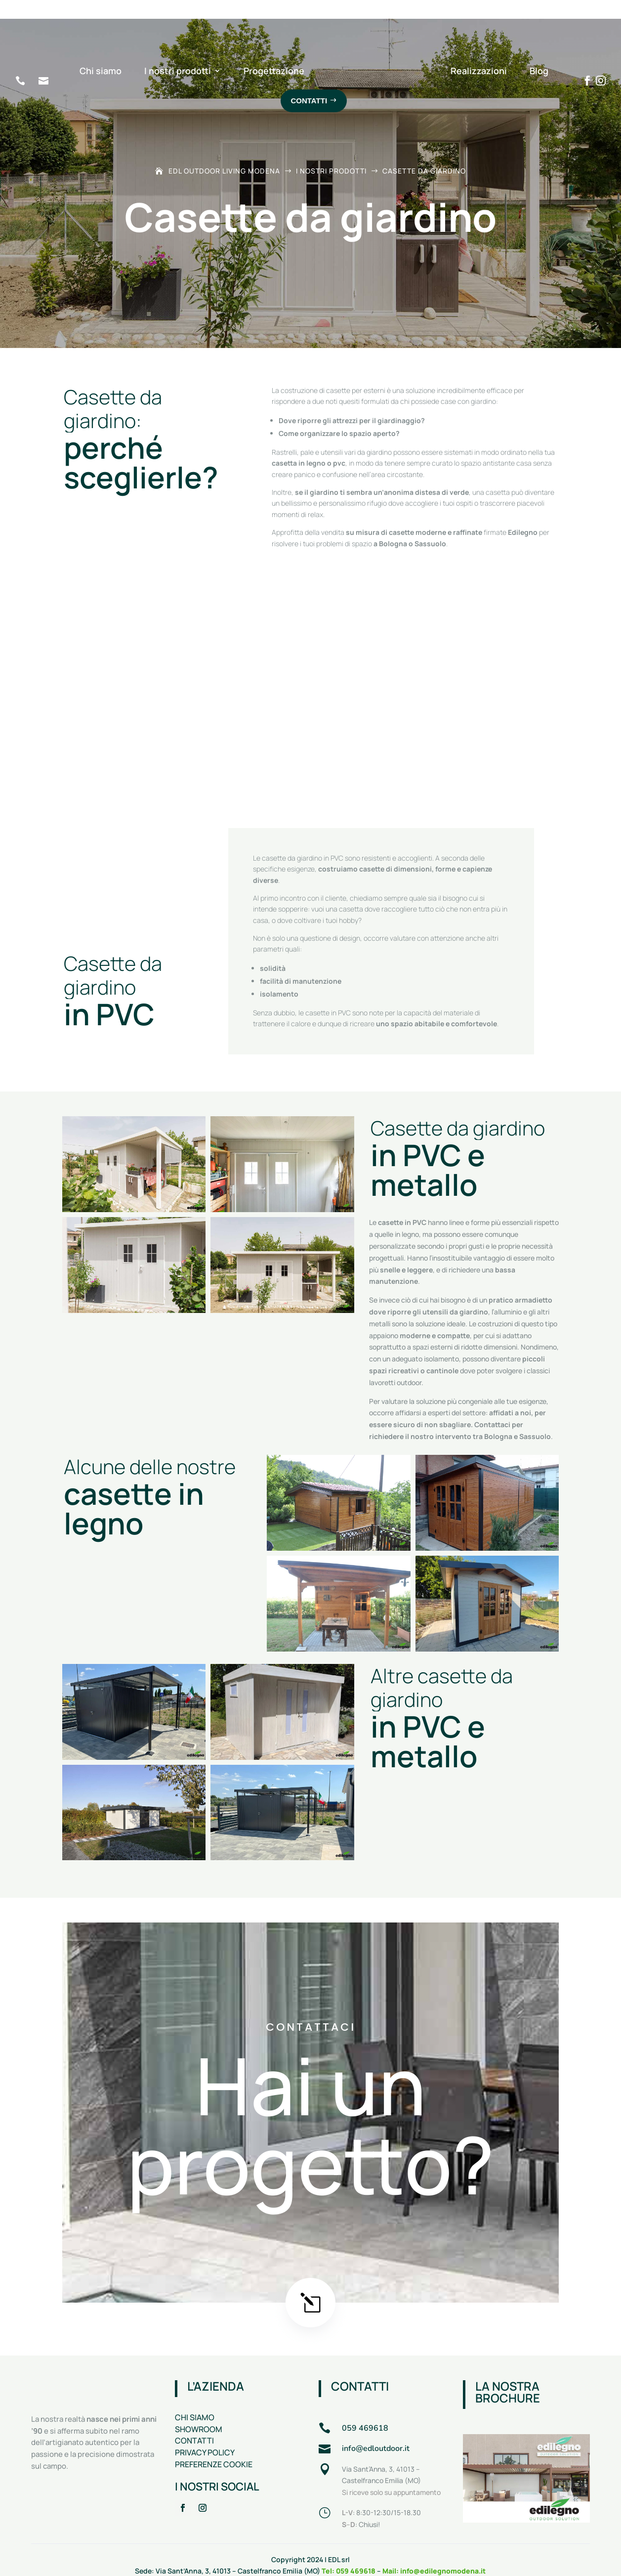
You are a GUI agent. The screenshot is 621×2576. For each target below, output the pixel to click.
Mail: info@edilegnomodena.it (434, 2548)
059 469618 (366, 2405)
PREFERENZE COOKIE (213, 2441)
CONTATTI (194, 2417)
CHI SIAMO (194, 2394)
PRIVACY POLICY (205, 2429)
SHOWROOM (198, 2406)
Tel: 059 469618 (349, 2548)
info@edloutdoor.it (376, 2425)
